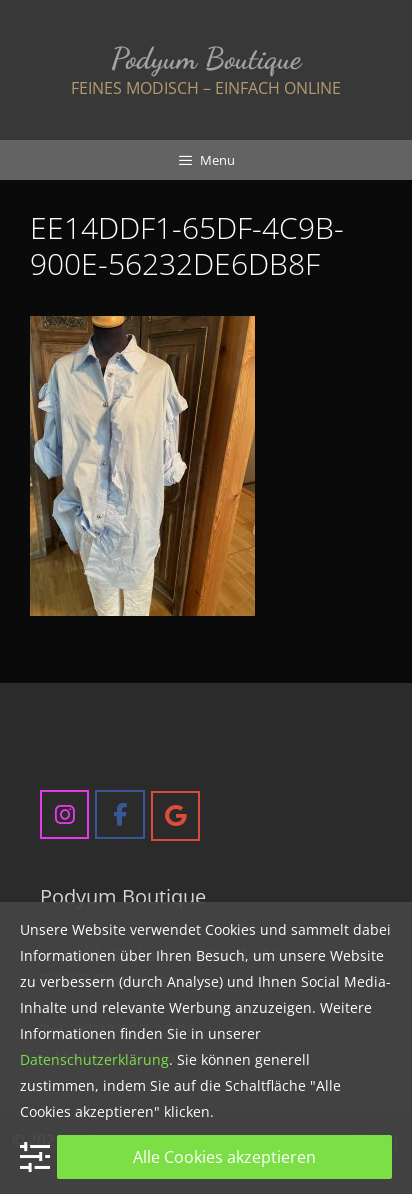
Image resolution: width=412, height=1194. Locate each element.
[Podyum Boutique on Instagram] (64, 814)
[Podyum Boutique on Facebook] (119, 814)
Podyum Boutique (206, 58)
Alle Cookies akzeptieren (224, 1157)
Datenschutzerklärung (94, 1059)
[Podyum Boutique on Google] (175, 815)
